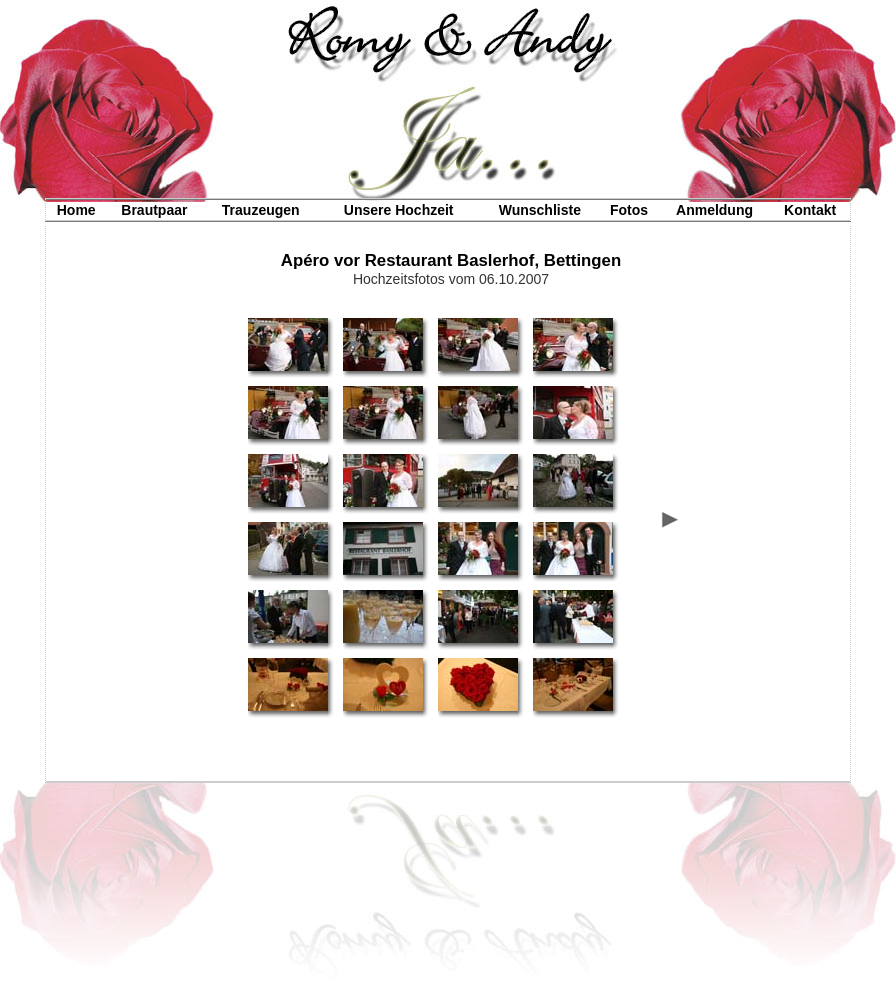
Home (76, 210)
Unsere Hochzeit (399, 210)
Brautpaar (154, 210)
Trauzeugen (261, 210)
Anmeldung (714, 210)
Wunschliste (540, 210)
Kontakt (810, 210)
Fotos (629, 210)
